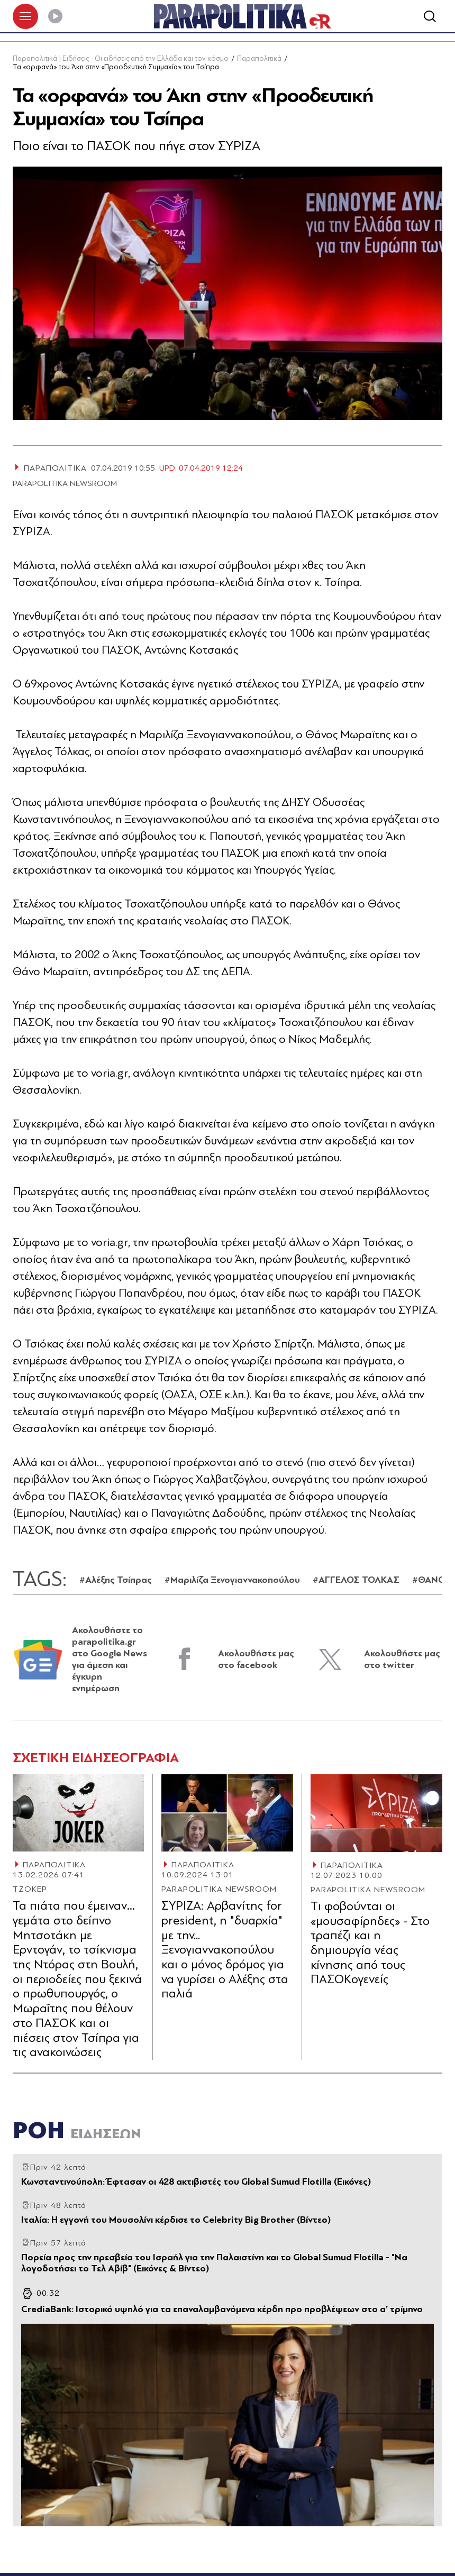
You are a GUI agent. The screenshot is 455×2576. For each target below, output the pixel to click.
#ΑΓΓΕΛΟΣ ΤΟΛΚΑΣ (356, 1581)
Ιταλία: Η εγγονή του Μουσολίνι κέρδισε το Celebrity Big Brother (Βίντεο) (176, 2220)
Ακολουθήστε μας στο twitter (402, 1660)
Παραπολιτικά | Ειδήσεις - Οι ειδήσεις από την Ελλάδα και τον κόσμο (121, 60)
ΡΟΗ (77, 2132)
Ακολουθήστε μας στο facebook (256, 1660)
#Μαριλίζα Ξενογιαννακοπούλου (232, 1581)
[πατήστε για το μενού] (25, 17)
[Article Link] (78, 1814)
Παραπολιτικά (259, 60)
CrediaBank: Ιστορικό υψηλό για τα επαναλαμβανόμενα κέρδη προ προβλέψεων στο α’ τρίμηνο (222, 2310)
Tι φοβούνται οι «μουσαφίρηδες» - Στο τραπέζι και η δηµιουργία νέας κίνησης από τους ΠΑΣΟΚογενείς (370, 1944)
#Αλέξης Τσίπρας (115, 1581)
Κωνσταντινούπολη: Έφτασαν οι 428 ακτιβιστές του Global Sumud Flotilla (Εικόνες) (196, 2183)
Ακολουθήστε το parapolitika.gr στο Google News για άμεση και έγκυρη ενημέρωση (109, 1660)
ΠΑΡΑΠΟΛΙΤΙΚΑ (54, 1866)
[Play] (55, 17)
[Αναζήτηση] (429, 17)
